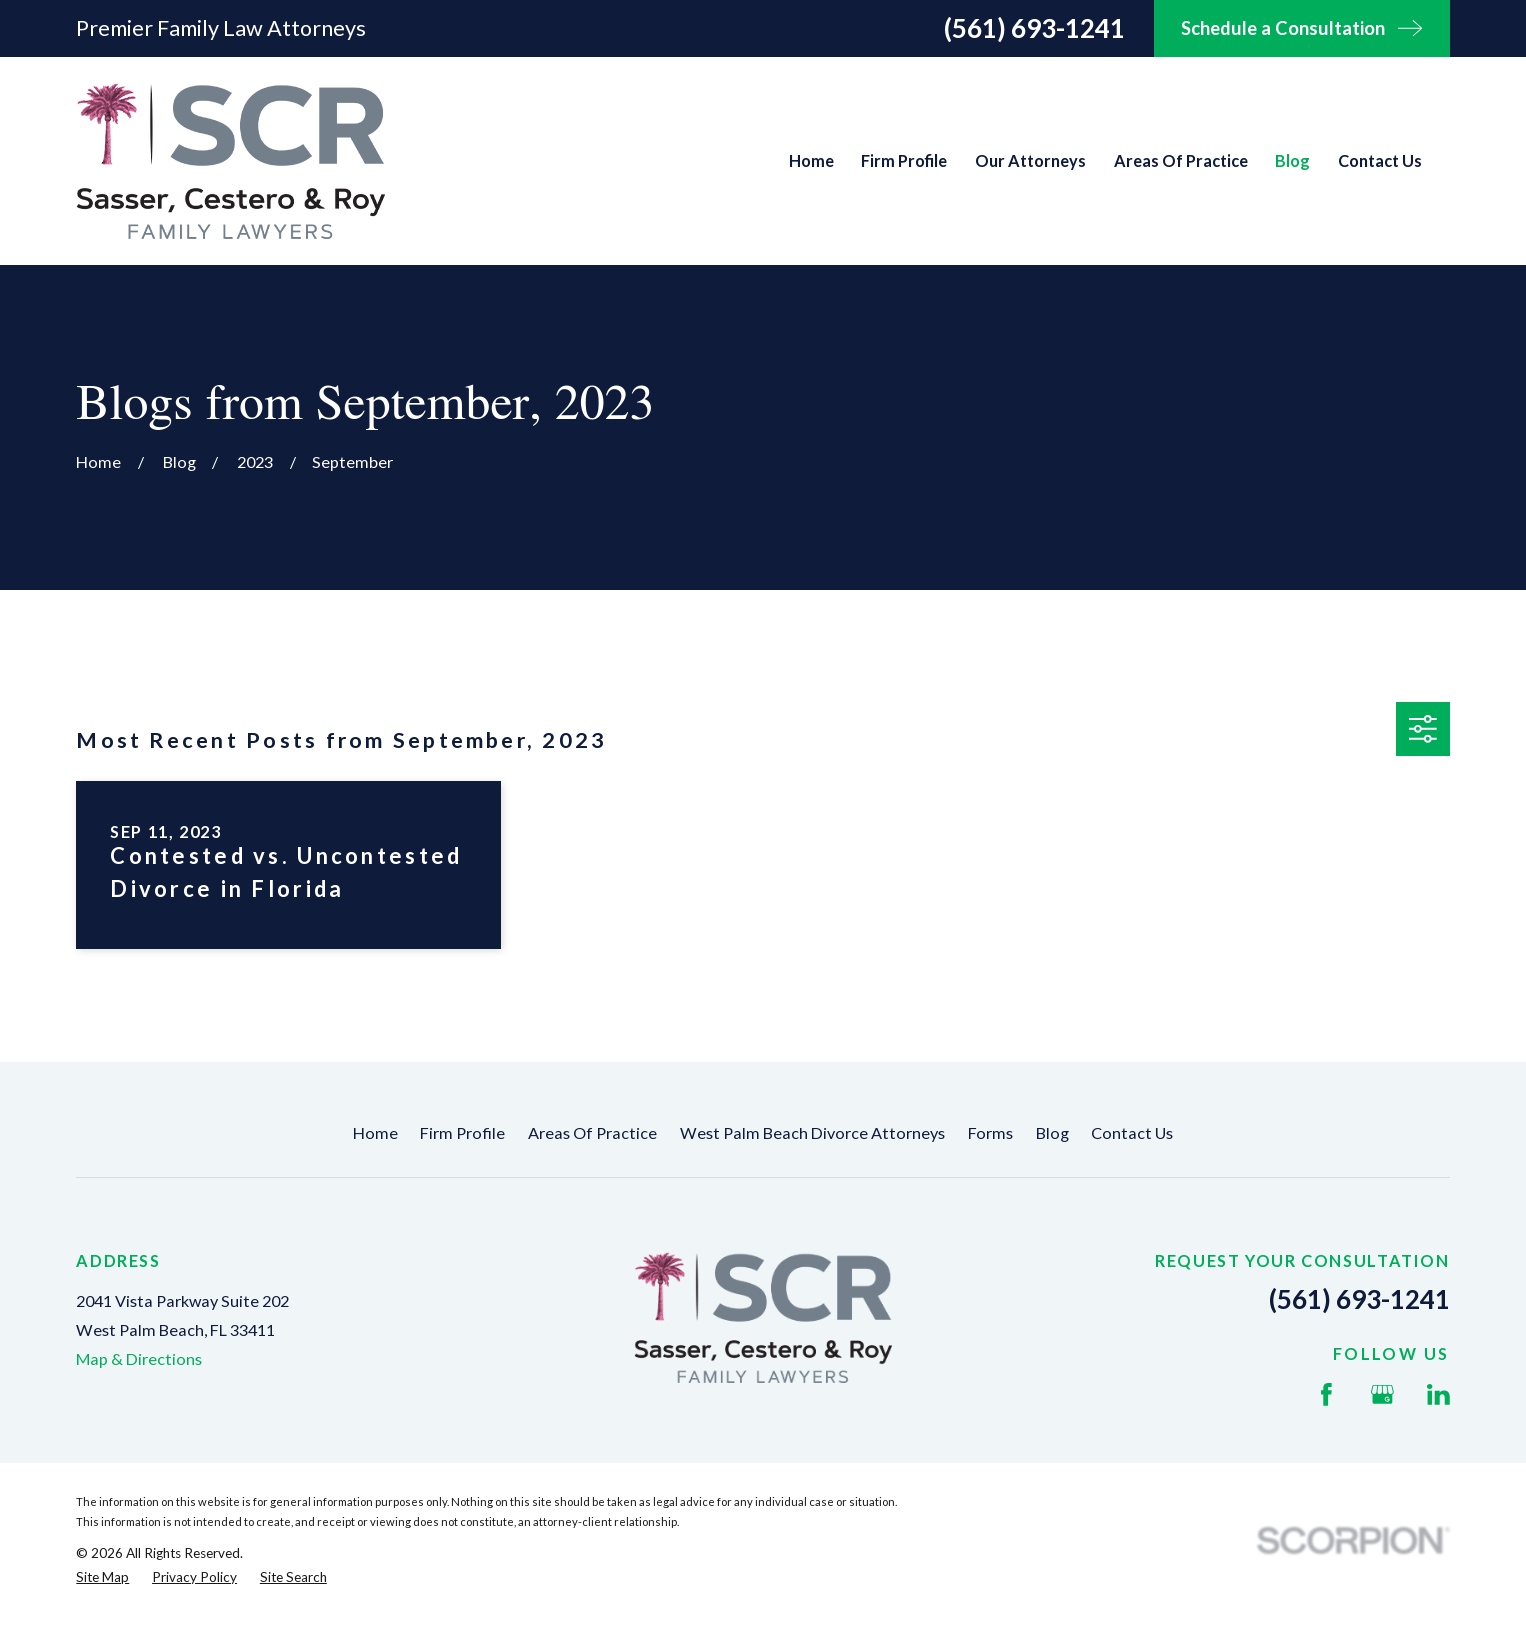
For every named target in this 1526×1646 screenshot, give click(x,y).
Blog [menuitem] (1292, 160)
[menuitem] (102, 1577)
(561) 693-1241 (1034, 28)
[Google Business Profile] (1382, 1394)
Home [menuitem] (811, 160)
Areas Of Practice (592, 1132)
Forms (990, 1132)
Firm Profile (462, 1132)
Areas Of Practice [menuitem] (1181, 160)
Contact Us (1132, 1132)
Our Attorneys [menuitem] (1030, 160)
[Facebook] (1326, 1394)
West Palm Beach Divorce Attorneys (812, 1132)
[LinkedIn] (1438, 1394)
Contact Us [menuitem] (1380, 160)
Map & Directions (139, 1358)
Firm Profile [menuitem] (904, 160)
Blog (1052, 1132)
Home (375, 1132)
